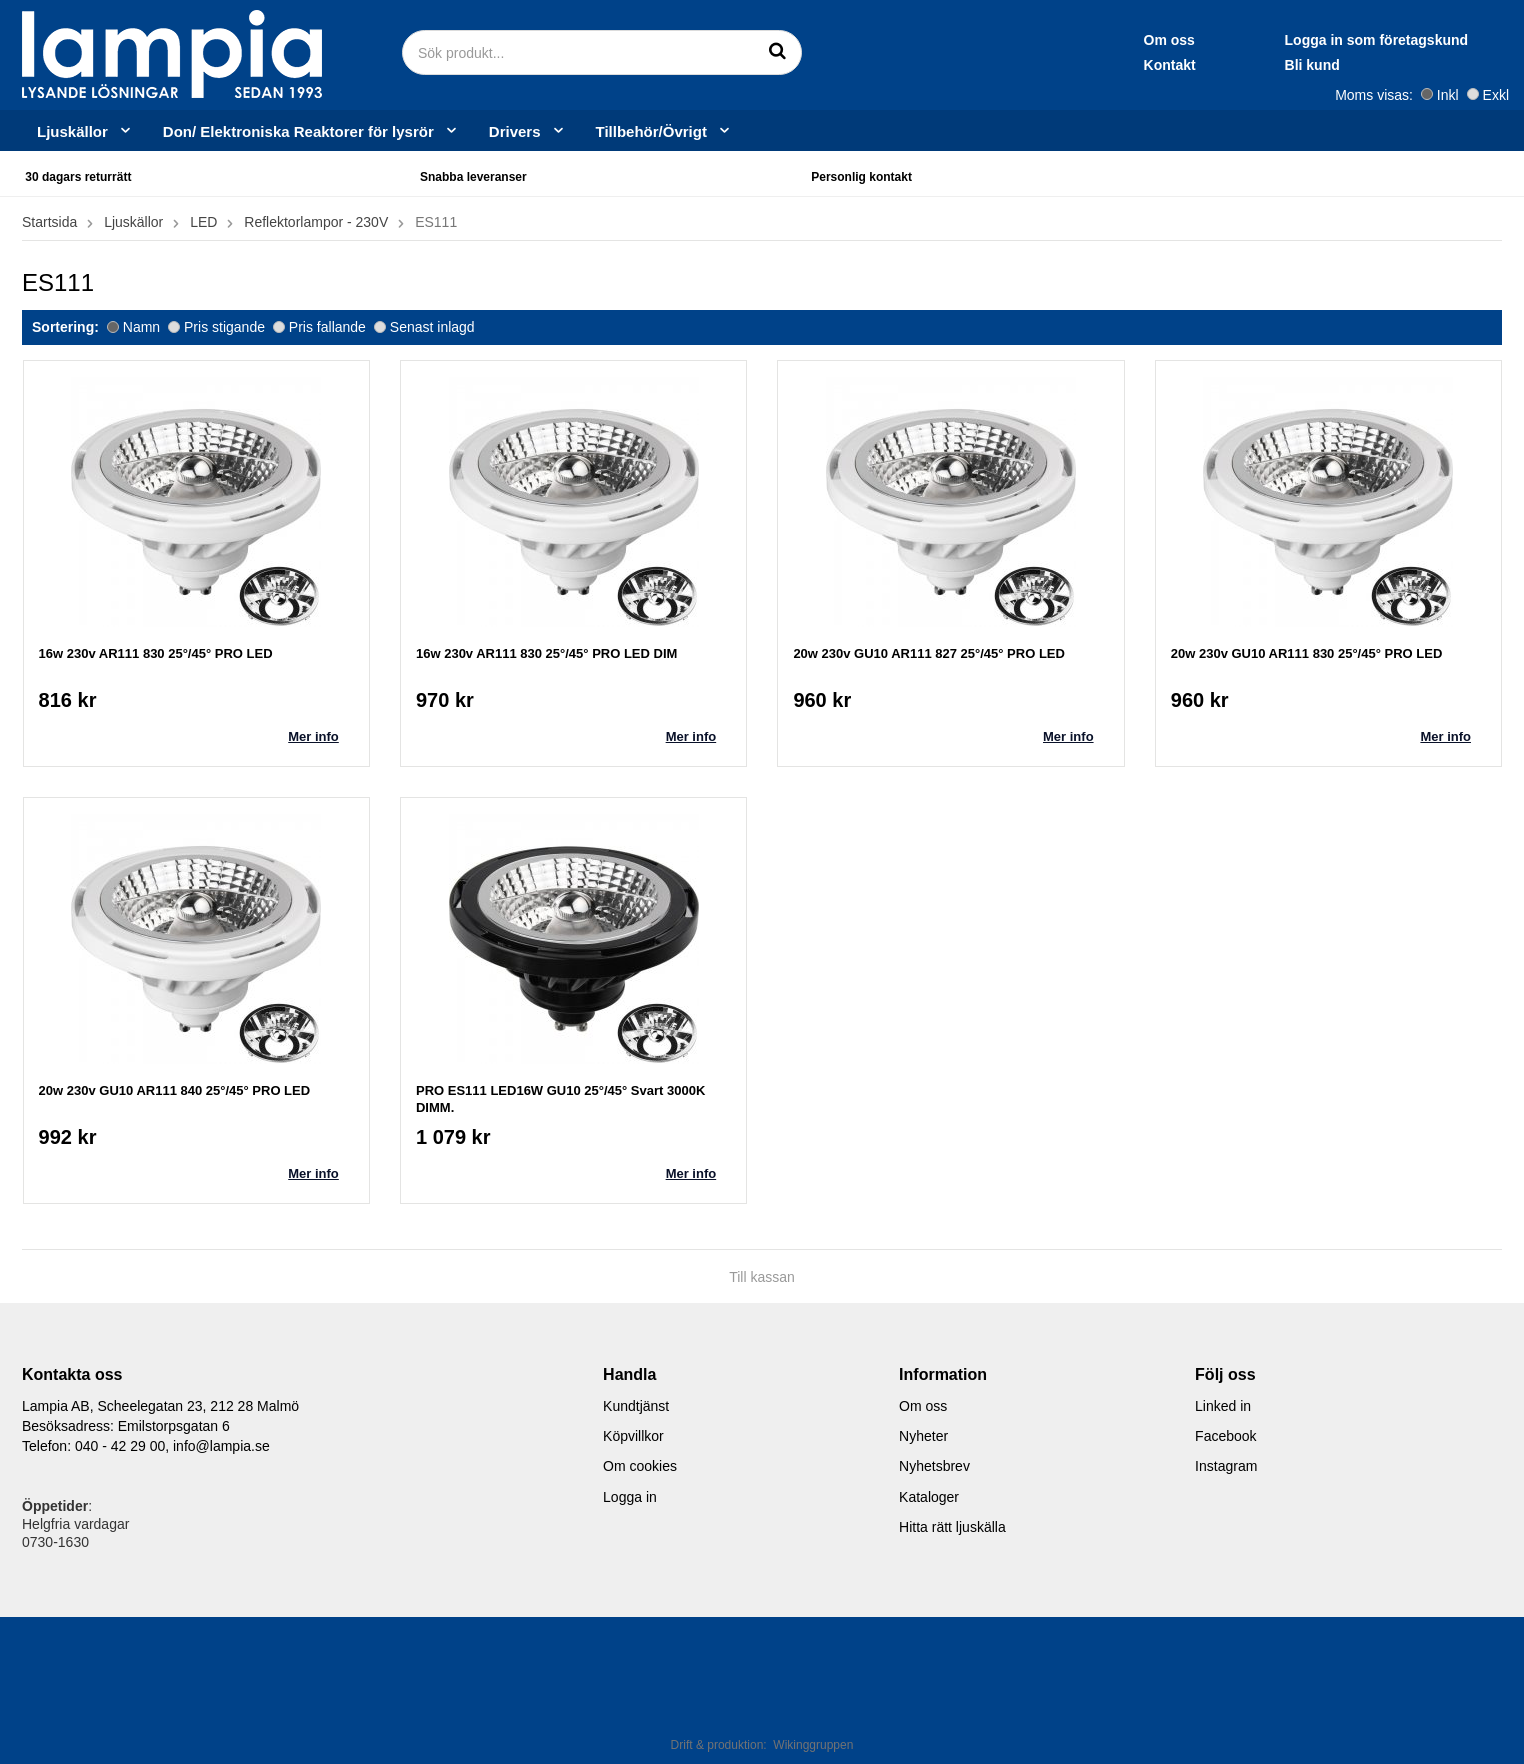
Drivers (527, 131)
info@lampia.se (221, 1446)
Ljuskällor (85, 131)
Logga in (630, 1497)
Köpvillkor (633, 1436)
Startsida (49, 222)
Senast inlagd (424, 327)
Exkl (1488, 95)
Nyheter (923, 1436)
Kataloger (929, 1497)
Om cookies (640, 1466)
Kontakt (981, 65)
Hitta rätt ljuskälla (952, 1527)
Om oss (980, 40)
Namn (133, 327)
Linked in (1223, 1406)
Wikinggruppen (813, 1745)
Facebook (1225, 1436)
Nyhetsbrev (934, 1466)
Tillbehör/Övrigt (664, 131)
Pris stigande (216, 327)
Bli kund (1123, 65)
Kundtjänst (636, 1406)
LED (203, 222)
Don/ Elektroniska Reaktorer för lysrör (311, 131)
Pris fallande (319, 327)
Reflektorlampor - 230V (316, 222)
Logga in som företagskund (1188, 40)
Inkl (1440, 95)
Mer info (313, 736)
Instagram (1226, 1466)
